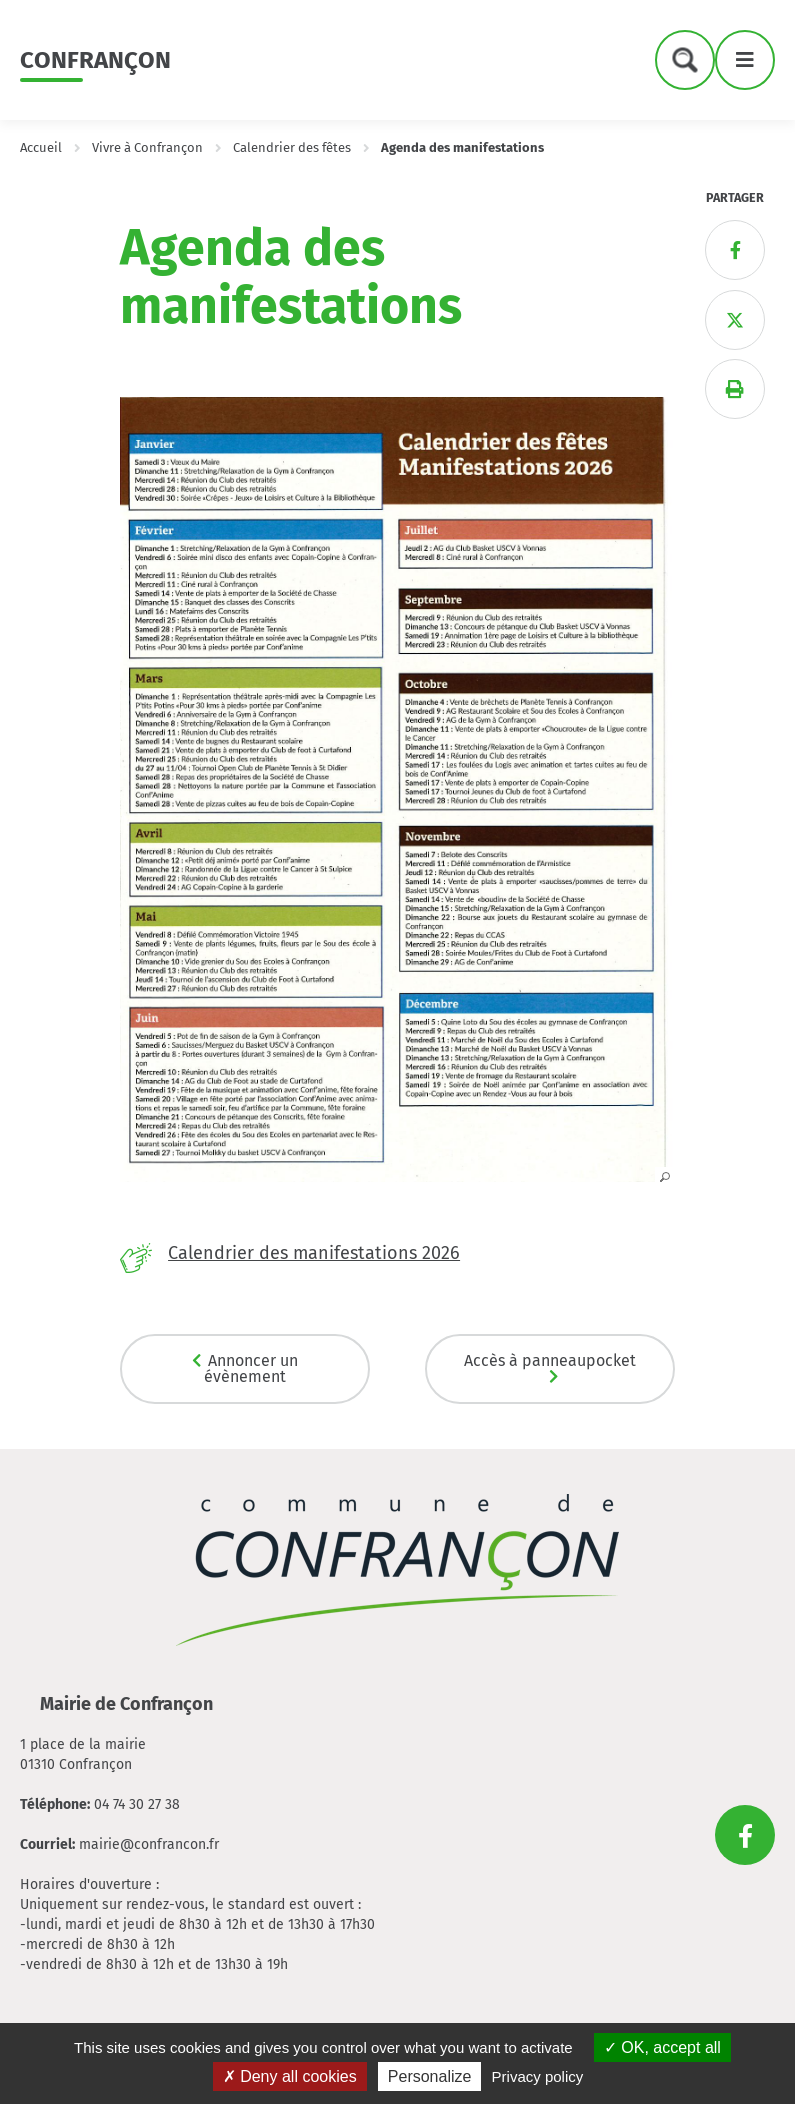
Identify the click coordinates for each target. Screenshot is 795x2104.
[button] (397, 1176)
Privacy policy (538, 2076)
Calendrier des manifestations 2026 (314, 1253)
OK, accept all (662, 2047)
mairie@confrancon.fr (149, 1844)
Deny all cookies (290, 2076)
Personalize (430, 2076)
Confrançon (95, 60)
